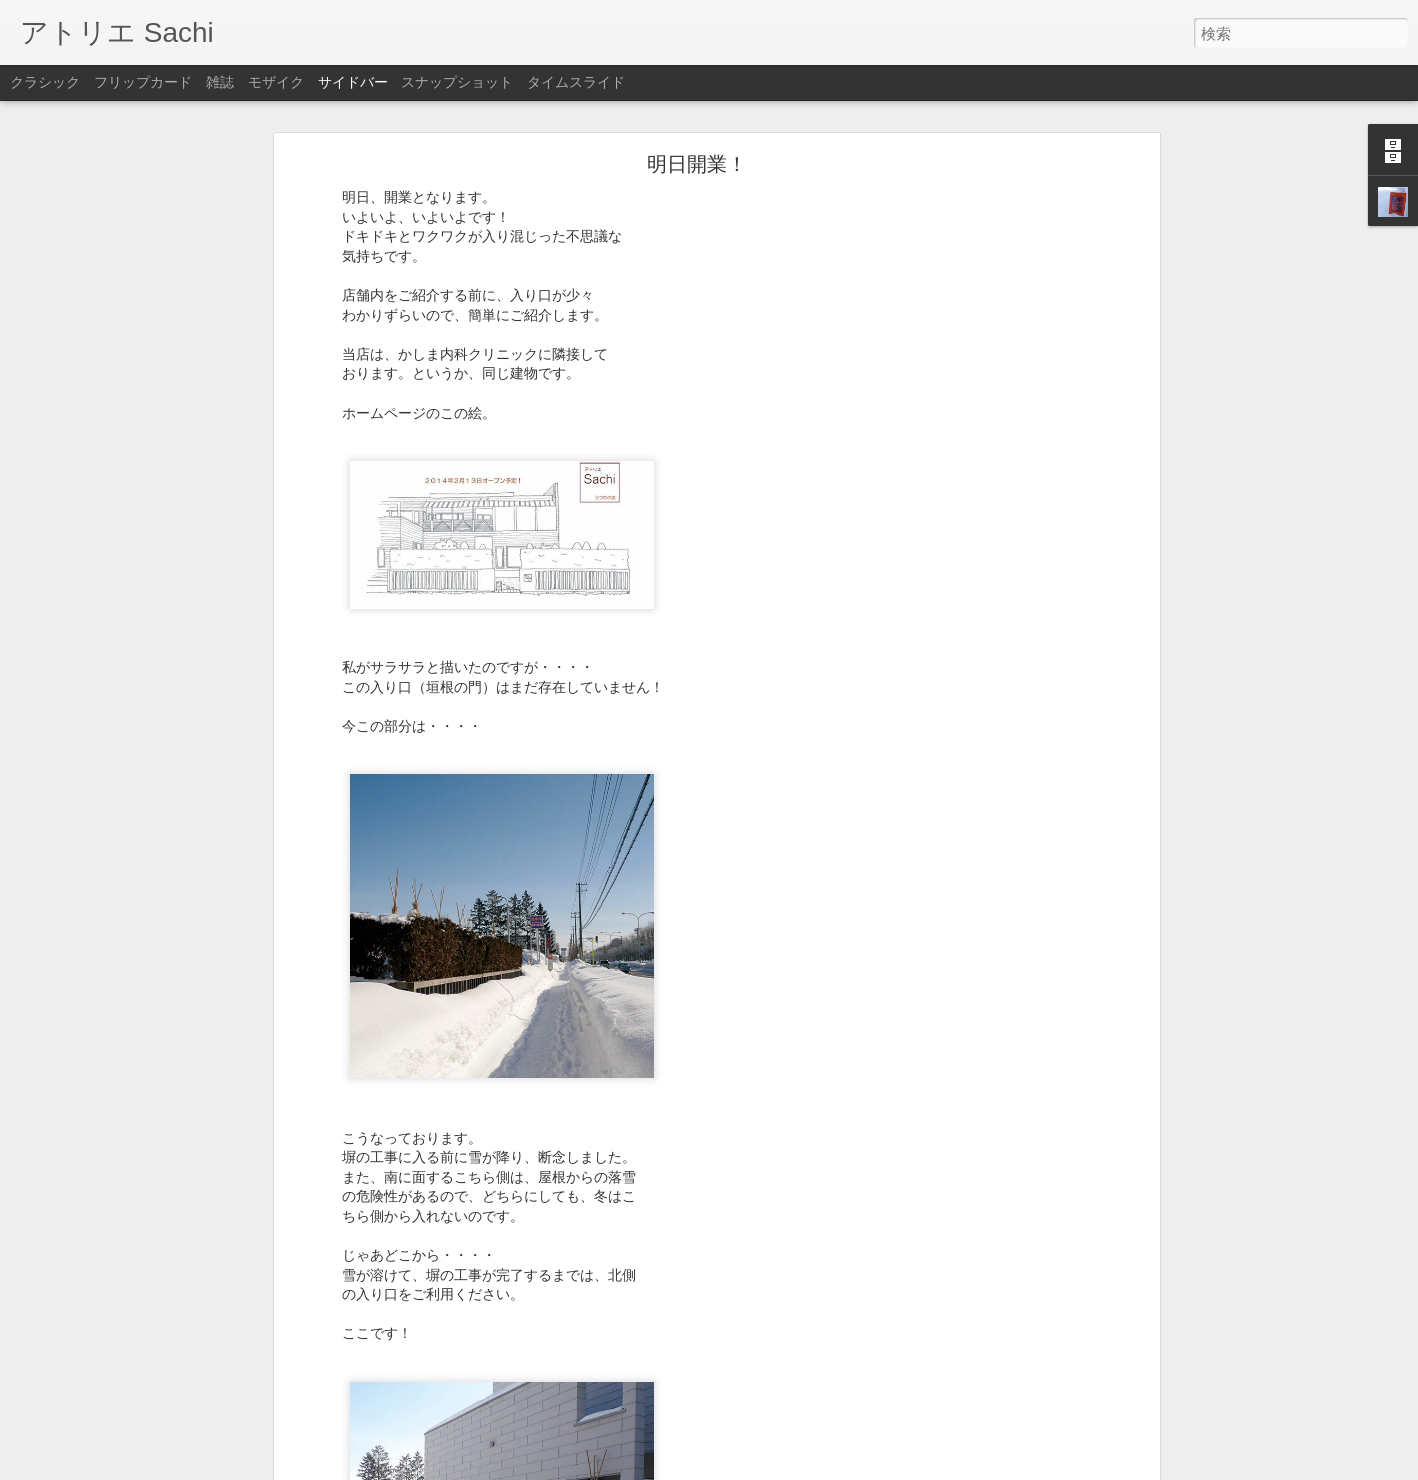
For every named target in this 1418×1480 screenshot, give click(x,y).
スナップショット (457, 82)
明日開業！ (697, 164)
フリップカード (143, 82)
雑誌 (220, 82)
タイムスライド (576, 82)
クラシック (45, 82)
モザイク (276, 82)
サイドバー (353, 82)
